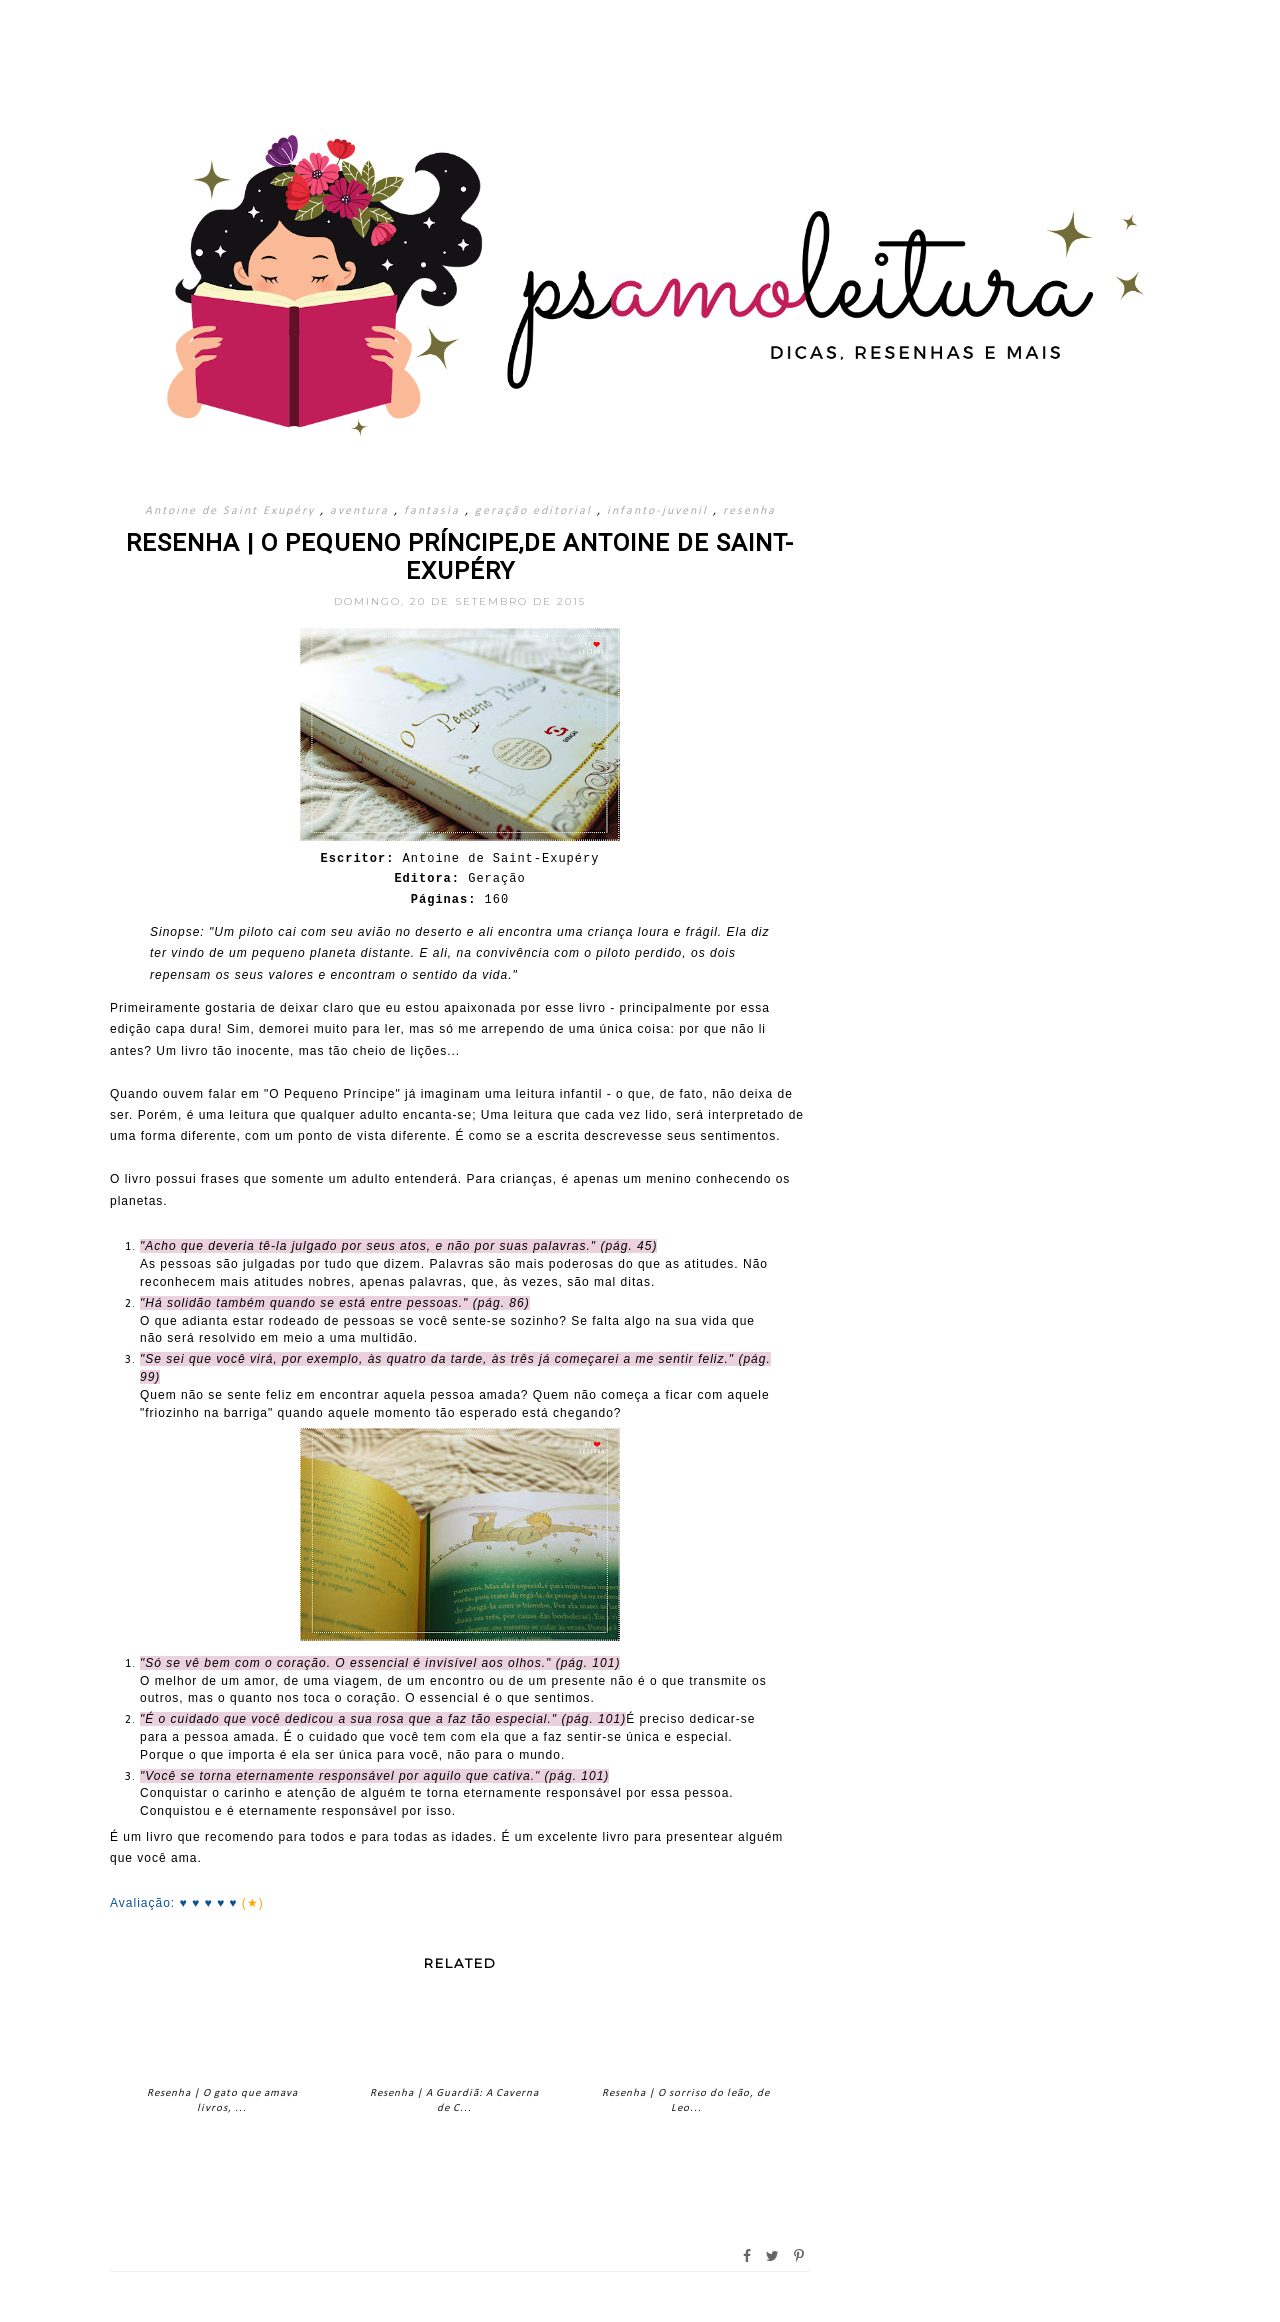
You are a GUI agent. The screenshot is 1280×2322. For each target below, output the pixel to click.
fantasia (434, 511)
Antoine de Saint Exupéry (232, 511)
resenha (749, 511)
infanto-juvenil (660, 511)
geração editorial (536, 511)
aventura (362, 511)
